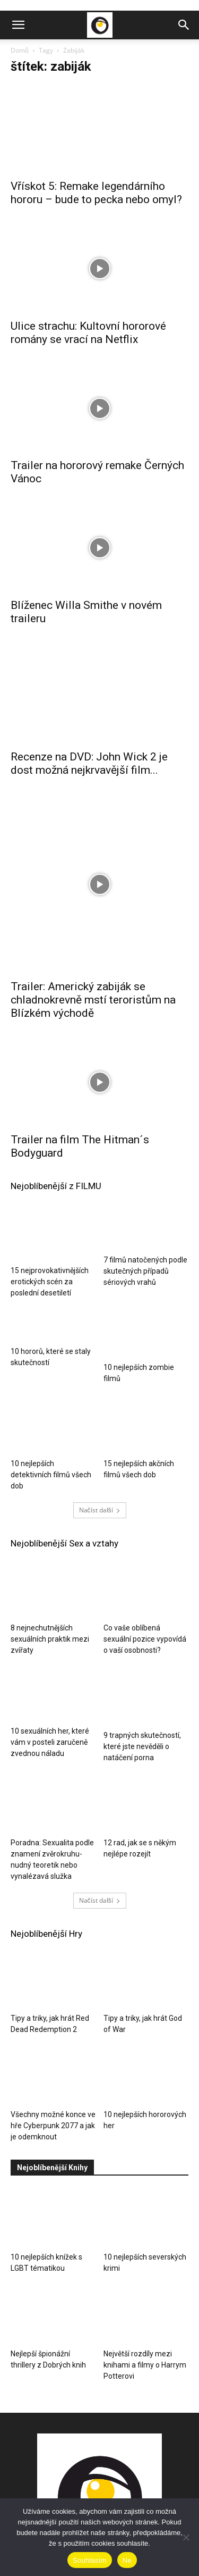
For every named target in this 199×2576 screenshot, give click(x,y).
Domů (20, 50)
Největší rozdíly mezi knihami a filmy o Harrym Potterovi (144, 2272)
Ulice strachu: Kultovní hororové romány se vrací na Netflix (88, 333)
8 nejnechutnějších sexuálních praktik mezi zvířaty (50, 1547)
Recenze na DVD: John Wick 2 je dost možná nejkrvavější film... (89, 751)
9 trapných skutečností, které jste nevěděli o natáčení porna (142, 1654)
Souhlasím (90, 2560)
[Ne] (185, 2537)
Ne (127, 2560)
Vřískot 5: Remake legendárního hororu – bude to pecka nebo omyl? (96, 193)
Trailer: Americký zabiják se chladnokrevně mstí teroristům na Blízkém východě (93, 897)
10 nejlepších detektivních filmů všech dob (51, 1382)
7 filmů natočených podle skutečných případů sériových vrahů (145, 1179)
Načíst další (99, 1418)
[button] (18, 25)
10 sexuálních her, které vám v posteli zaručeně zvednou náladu (50, 1654)
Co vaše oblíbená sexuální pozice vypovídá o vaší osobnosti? (144, 1547)
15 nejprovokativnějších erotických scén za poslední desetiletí (50, 1179)
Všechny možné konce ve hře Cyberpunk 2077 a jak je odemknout (53, 2034)
